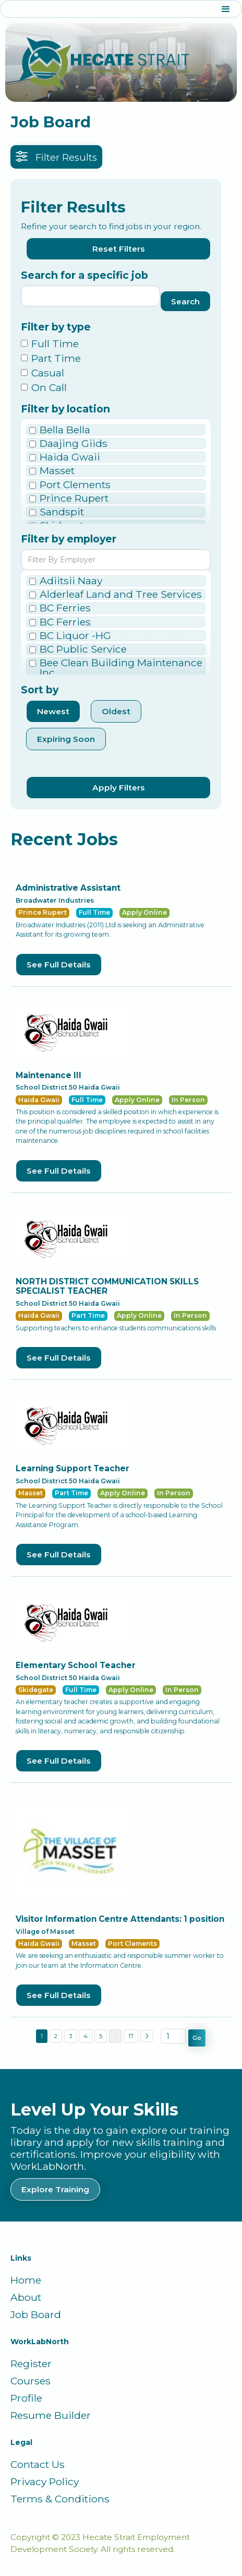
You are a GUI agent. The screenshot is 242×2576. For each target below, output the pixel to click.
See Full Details (59, 965)
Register (31, 2364)
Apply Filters (118, 788)
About (25, 2297)
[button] (121, 9)
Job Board (35, 2315)
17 (131, 2036)
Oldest (116, 711)
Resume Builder (50, 2415)
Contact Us (37, 2465)
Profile (26, 2398)
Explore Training (55, 2189)
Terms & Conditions (60, 2499)
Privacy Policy (44, 2482)
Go (196, 2037)
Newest (53, 711)
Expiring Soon (66, 739)
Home (25, 2280)
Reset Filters (118, 249)
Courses (30, 2381)
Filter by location (65, 409)
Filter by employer (68, 539)
